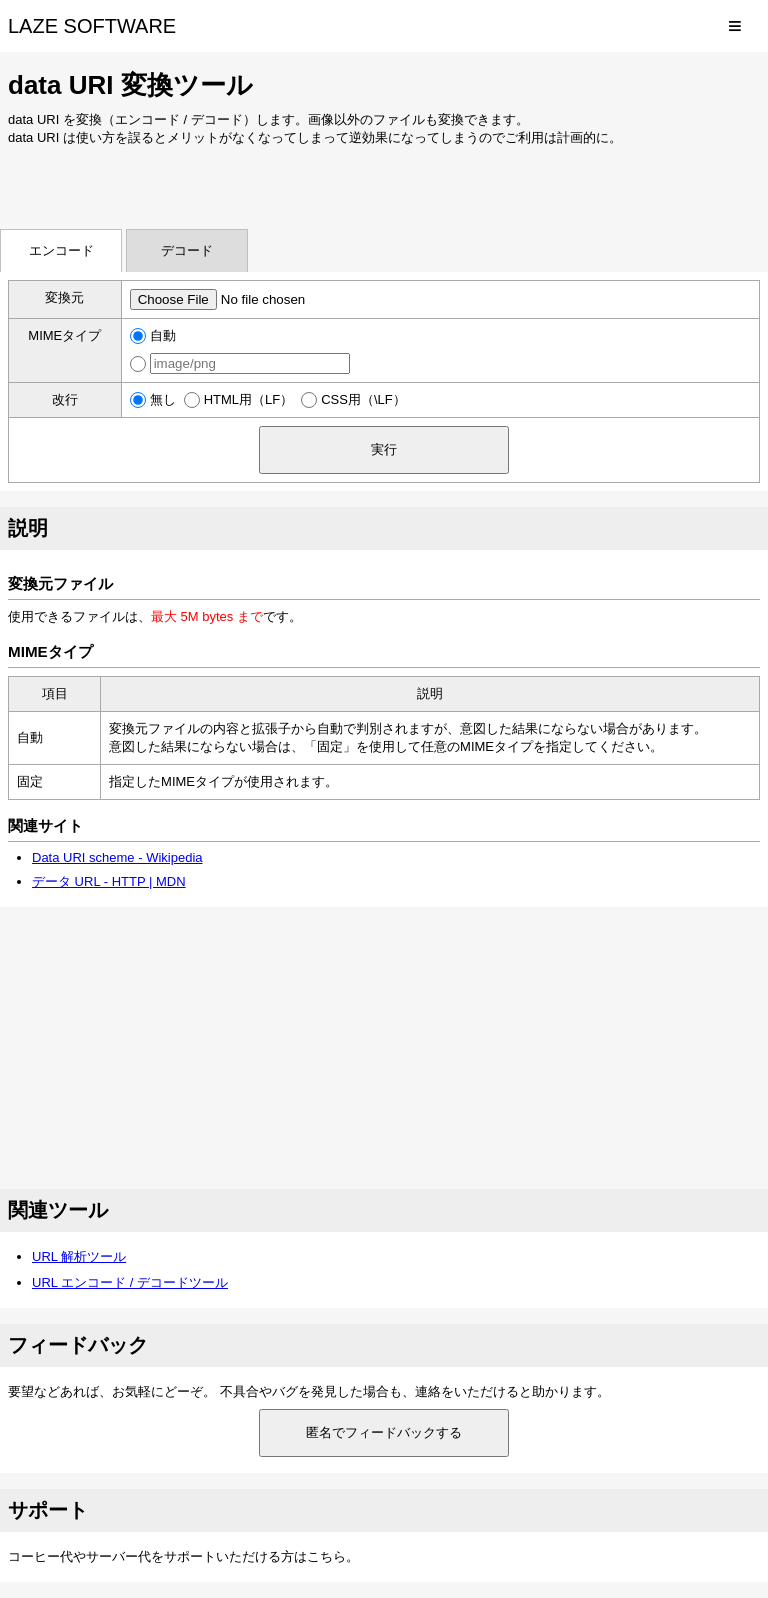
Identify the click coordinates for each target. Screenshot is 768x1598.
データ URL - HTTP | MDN (109, 881)
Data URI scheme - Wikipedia (117, 857)
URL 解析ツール (79, 1256)
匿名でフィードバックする (384, 1432)
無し (163, 399)
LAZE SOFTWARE (92, 26)
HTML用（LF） (249, 399)
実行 (384, 449)
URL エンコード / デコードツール (130, 1282)
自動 (163, 335)
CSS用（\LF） (363, 399)
